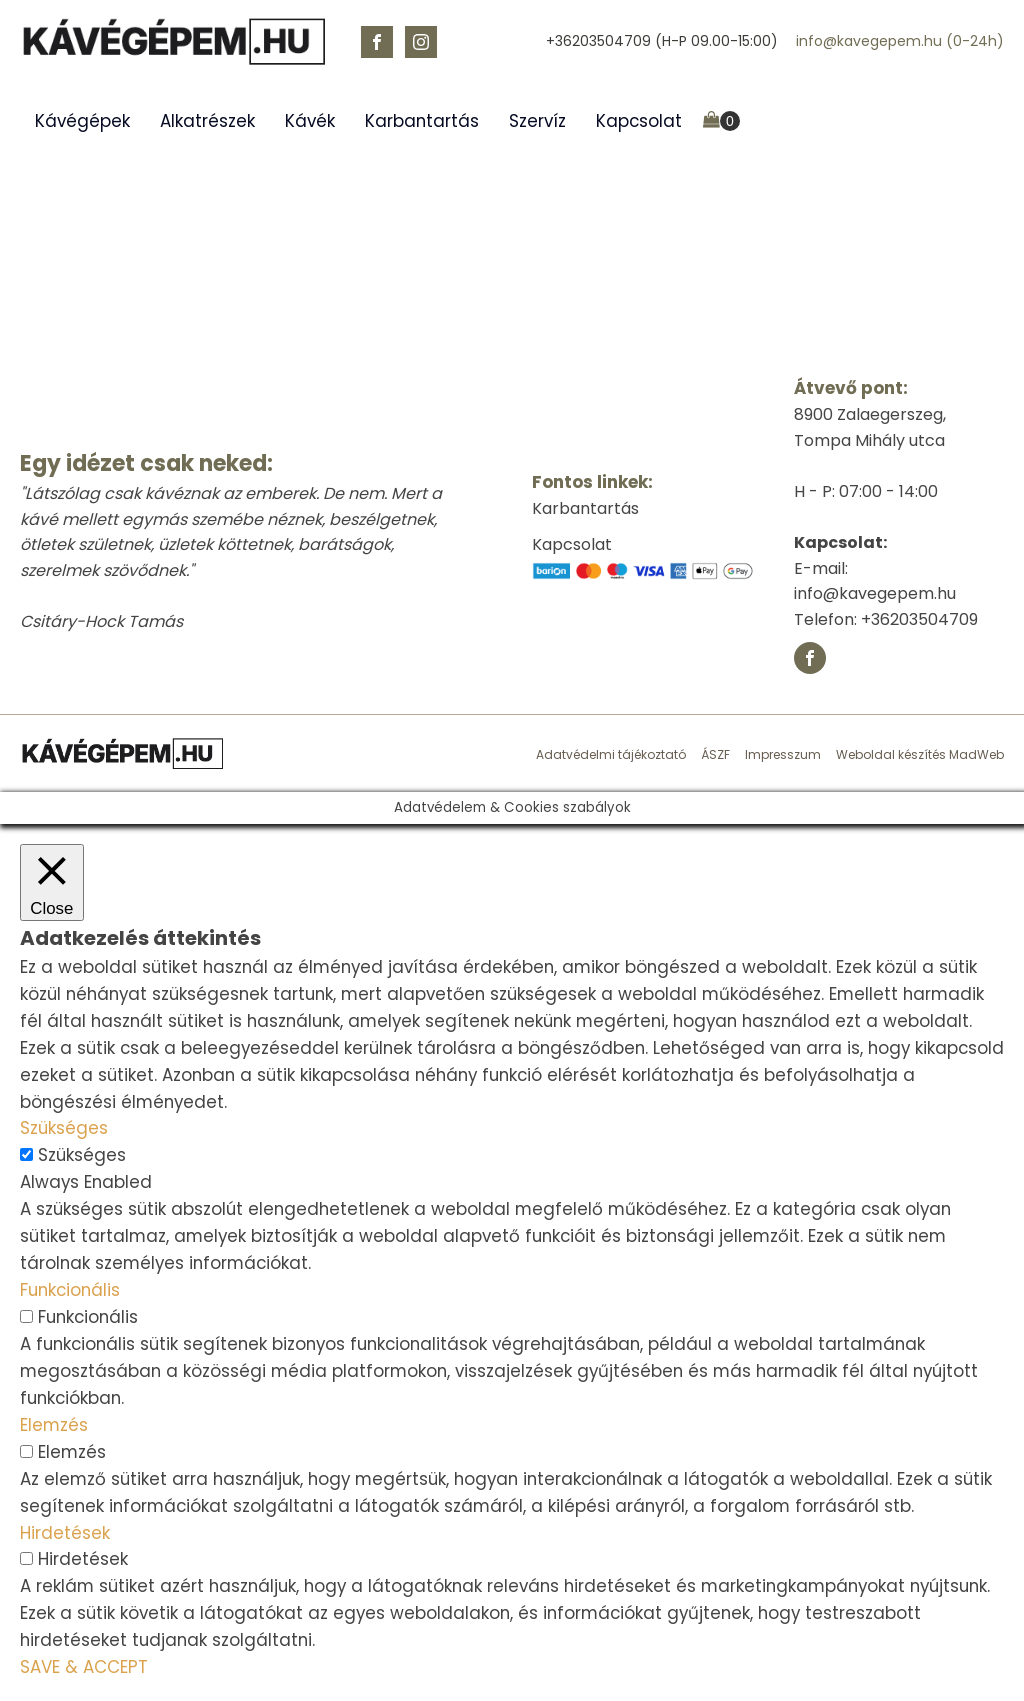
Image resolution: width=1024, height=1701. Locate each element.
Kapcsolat (639, 121)
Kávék (310, 121)
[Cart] (721, 121)
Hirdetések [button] (65, 1533)
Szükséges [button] (64, 1128)
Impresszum (783, 754)
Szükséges (82, 1155)
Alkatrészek (207, 121)
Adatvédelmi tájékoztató (611, 754)
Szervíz (537, 121)
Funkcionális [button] (70, 1290)
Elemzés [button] (54, 1425)
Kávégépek (82, 121)
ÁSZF (715, 754)
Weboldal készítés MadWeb (920, 754)
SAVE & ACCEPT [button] (84, 1667)
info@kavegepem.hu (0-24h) (900, 41)
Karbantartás (422, 121)
